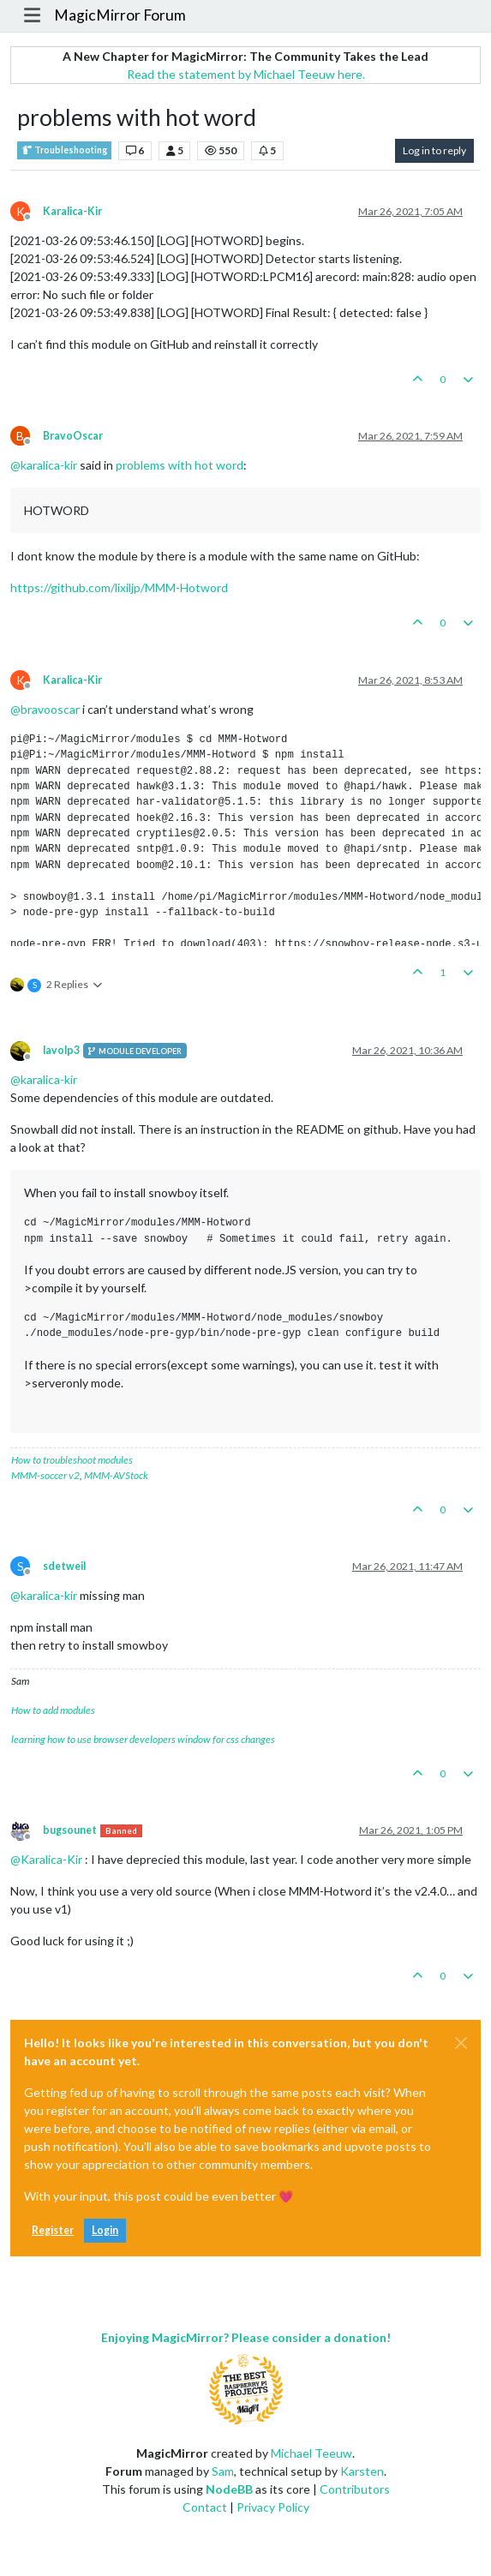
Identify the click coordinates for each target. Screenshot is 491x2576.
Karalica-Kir (72, 211)
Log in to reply (434, 150)
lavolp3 (61, 1050)
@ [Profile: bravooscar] (45, 709)
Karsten (362, 2471)
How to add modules (53, 1710)
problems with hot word (179, 465)
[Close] (461, 2043)
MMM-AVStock (116, 1475)
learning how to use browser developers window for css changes (143, 1739)
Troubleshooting (64, 150)
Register (53, 2230)
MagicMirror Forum (120, 15)
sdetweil (64, 1566)
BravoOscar (73, 435)
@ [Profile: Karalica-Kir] (46, 1859)
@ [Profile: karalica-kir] (43, 465)
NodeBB (229, 2489)
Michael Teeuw (311, 2453)
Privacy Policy (273, 2507)
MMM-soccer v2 (45, 1475)
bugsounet (70, 1830)
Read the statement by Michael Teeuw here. (246, 74)
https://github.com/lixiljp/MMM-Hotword (119, 587)
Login (105, 2230)
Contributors (355, 2489)
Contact (205, 2507)
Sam (223, 2471)
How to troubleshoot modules (72, 1459)
